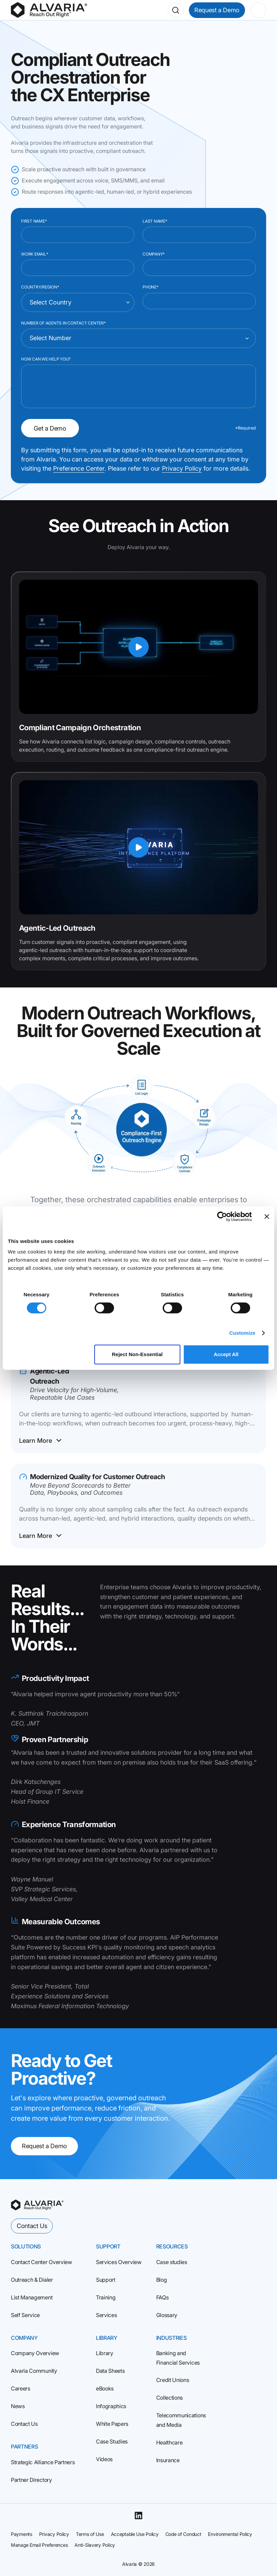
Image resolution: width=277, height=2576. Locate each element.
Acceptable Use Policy (135, 2534)
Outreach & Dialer (32, 2279)
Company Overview (35, 2353)
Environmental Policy (230, 2534)
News (18, 2406)
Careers (20, 2388)
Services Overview (119, 2262)
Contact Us (32, 2225)
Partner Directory (31, 2479)
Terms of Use (90, 2534)
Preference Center (78, 468)
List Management (31, 2297)
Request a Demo (217, 10)
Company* (154, 254)
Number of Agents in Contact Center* (63, 323)
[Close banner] (266, 1216)
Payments (21, 2534)
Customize (242, 1333)
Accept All (226, 1354)
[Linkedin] (138, 2515)
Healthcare (169, 2442)
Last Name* (155, 221)
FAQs (162, 2297)
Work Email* (34, 254)
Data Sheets (110, 2370)
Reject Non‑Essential (137, 1354)
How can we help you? (45, 359)
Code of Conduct (183, 2534)
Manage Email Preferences (39, 2545)
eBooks (105, 2388)
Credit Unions (172, 2380)
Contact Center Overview (41, 2262)
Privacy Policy (182, 468)
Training (105, 2297)
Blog (161, 2279)
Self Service (25, 2315)
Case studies (171, 2262)
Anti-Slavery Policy (95, 2545)
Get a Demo (50, 428)
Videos (104, 2459)
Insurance (168, 2460)
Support (105, 2279)
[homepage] (37, 2205)
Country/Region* (40, 287)
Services (106, 2315)
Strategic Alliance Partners (43, 2462)
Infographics (111, 2406)
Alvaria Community (34, 2370)
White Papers (112, 2423)
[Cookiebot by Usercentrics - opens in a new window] (222, 1216)
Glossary (166, 2315)
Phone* (151, 287)
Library (104, 2353)
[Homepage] (49, 10)
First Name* (34, 221)
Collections (169, 2397)
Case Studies (112, 2441)
